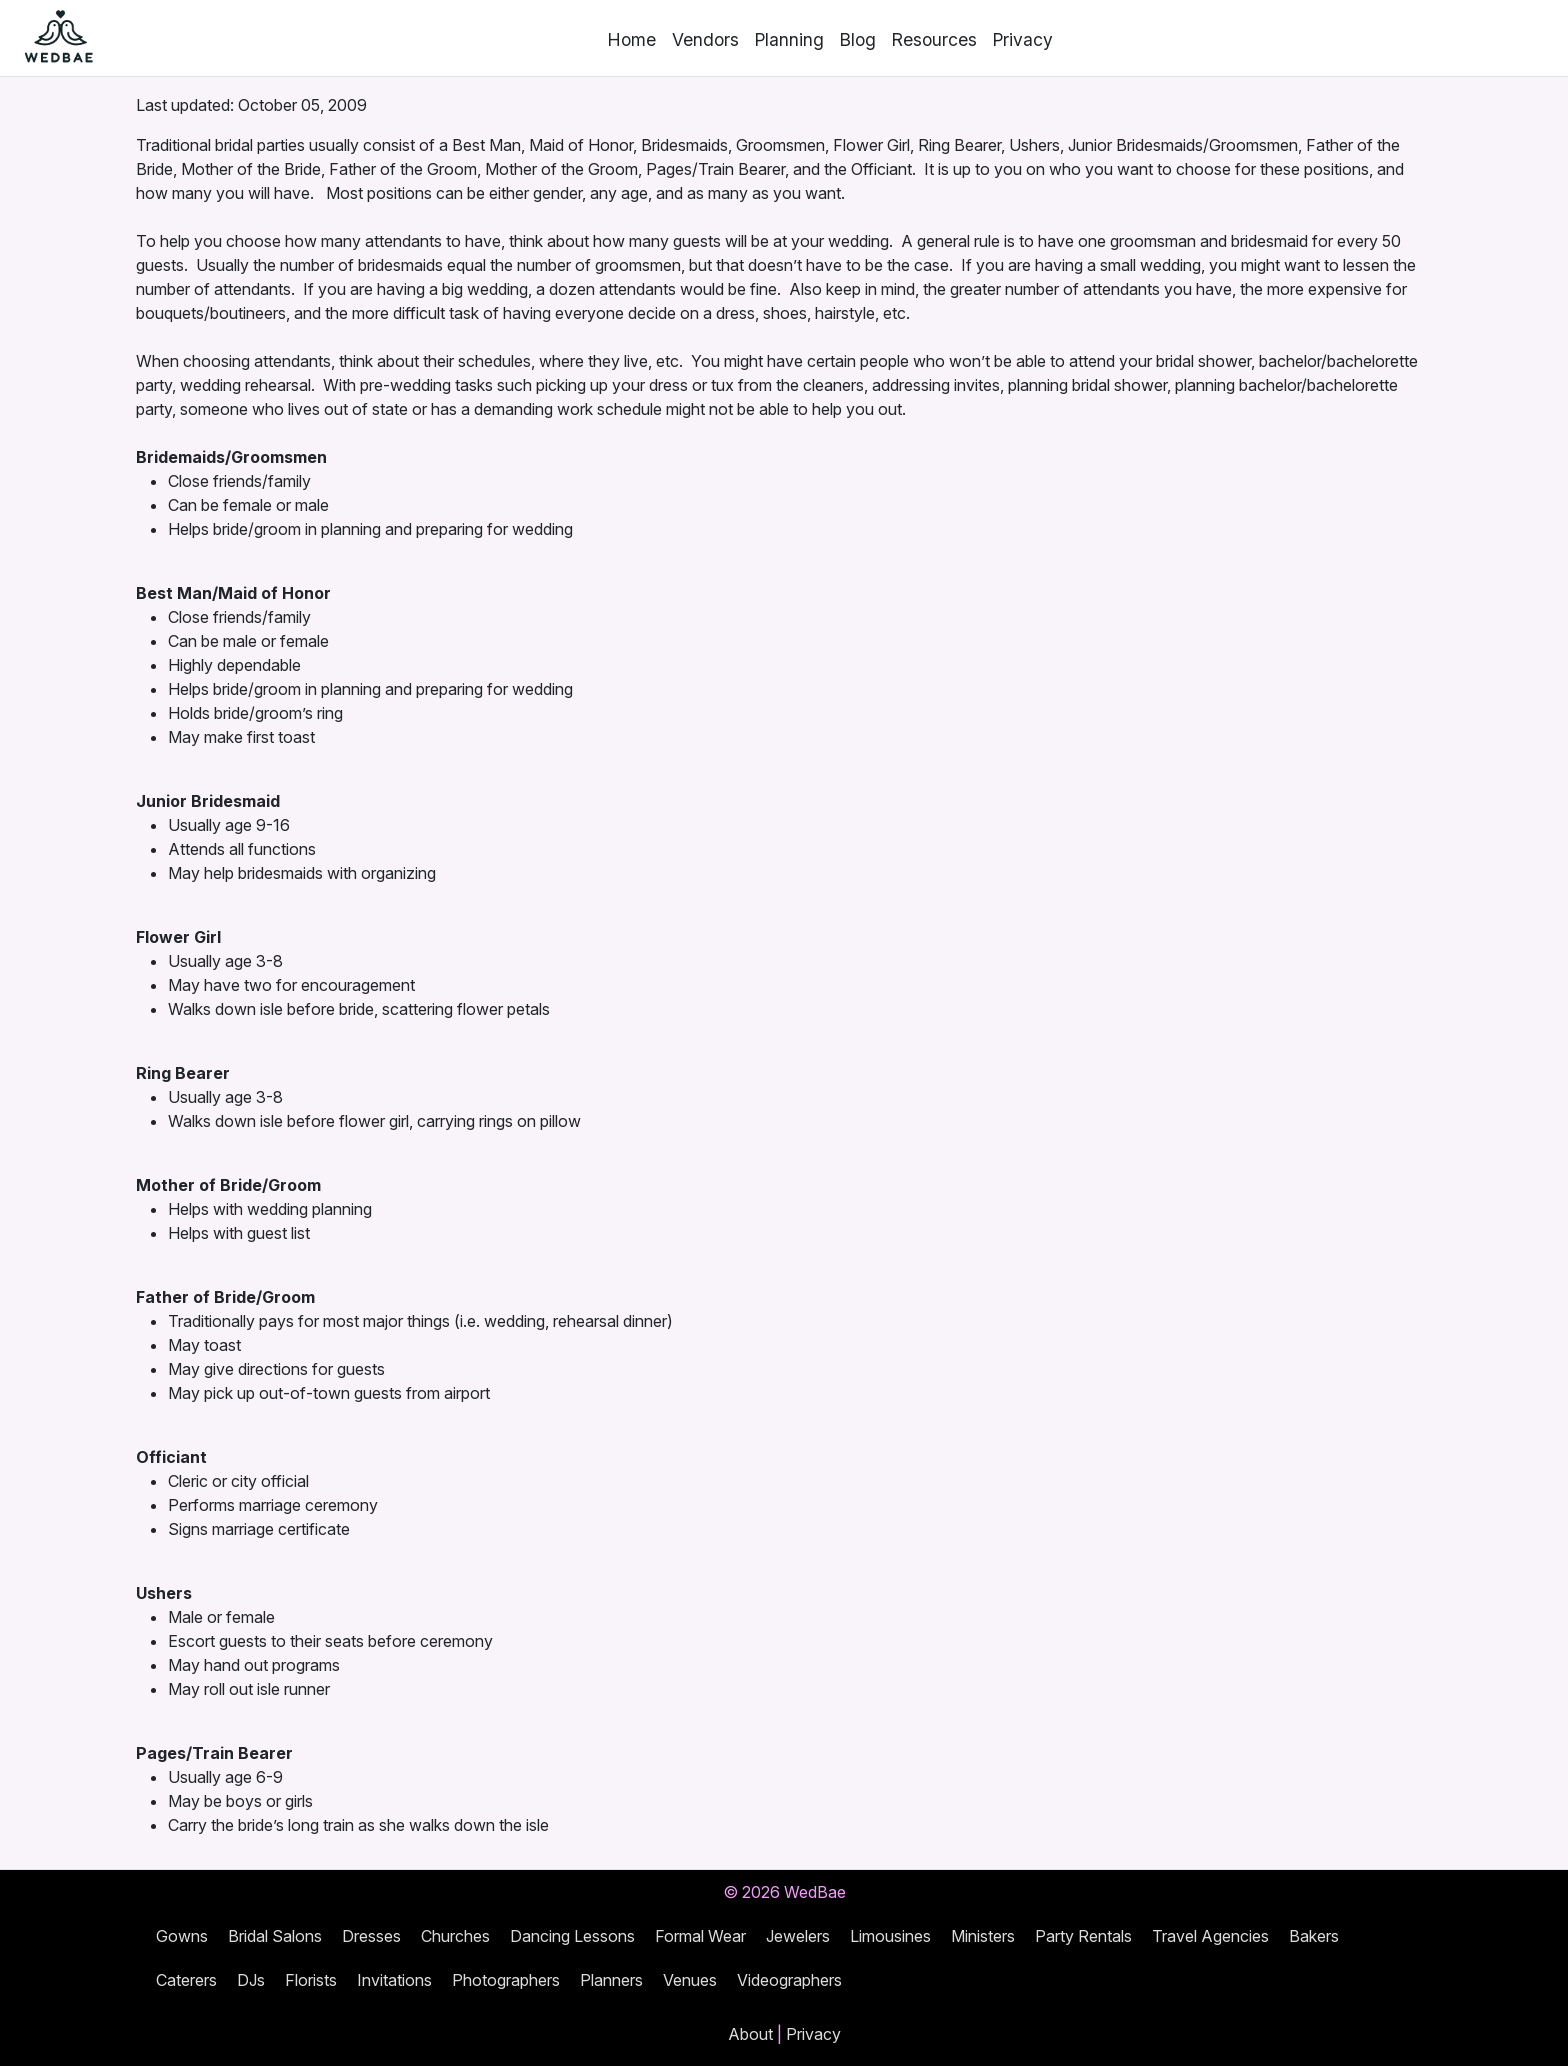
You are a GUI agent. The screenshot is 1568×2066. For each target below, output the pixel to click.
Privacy (1023, 39)
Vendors (705, 39)
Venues (690, 1980)
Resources (934, 39)
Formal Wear (700, 1936)
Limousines (890, 1936)
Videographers (789, 1980)
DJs (251, 1980)
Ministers (983, 1936)
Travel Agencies (1210, 1936)
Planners (611, 1980)
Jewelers (798, 1936)
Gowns (182, 1936)
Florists (311, 1980)
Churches (455, 1936)
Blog (858, 39)
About (750, 2034)
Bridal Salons (275, 1936)
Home (632, 39)
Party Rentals (1083, 1936)
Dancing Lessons (572, 1936)
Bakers (1314, 1936)
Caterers (186, 1980)
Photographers (506, 1980)
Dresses (371, 1936)
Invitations (394, 1980)
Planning (789, 39)
